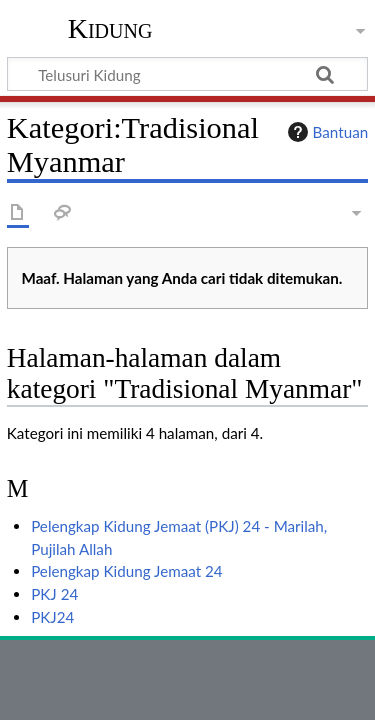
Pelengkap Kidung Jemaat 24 (126, 571)
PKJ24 (52, 617)
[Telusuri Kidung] (187, 74)
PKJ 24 (54, 594)
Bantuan (326, 132)
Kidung (110, 29)
